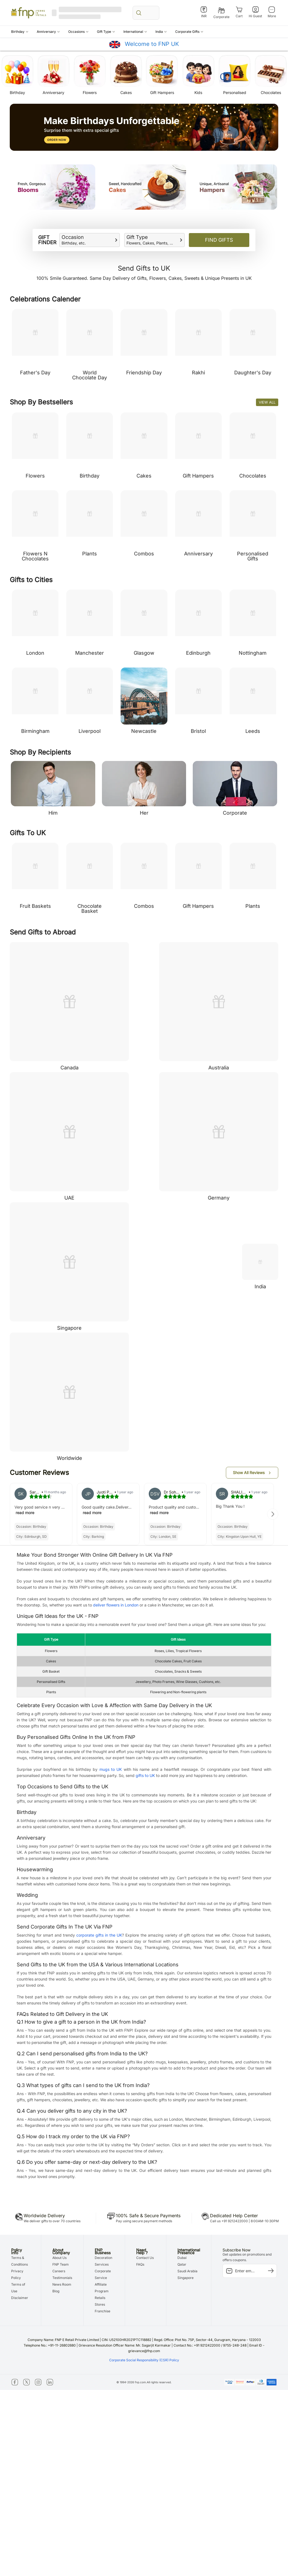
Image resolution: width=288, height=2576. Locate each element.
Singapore (185, 2278)
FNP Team (60, 2264)
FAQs (140, 2264)
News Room (61, 2284)
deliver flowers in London (115, 1605)
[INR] (204, 12)
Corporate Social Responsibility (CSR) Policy (144, 2360)
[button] (19, 31)
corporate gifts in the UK (99, 1935)
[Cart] (239, 12)
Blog (55, 2291)
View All (267, 402)
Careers (58, 2271)
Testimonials (62, 2278)
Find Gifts (219, 240)
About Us (59, 2258)
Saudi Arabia (187, 2271)
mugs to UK (110, 1769)
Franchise (102, 2311)
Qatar (181, 2264)
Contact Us (145, 2258)
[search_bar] (146, 13)
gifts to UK (145, 1775)
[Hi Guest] (255, 12)
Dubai (182, 2258)
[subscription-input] (250, 2271)
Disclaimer (19, 2298)
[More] (272, 12)
